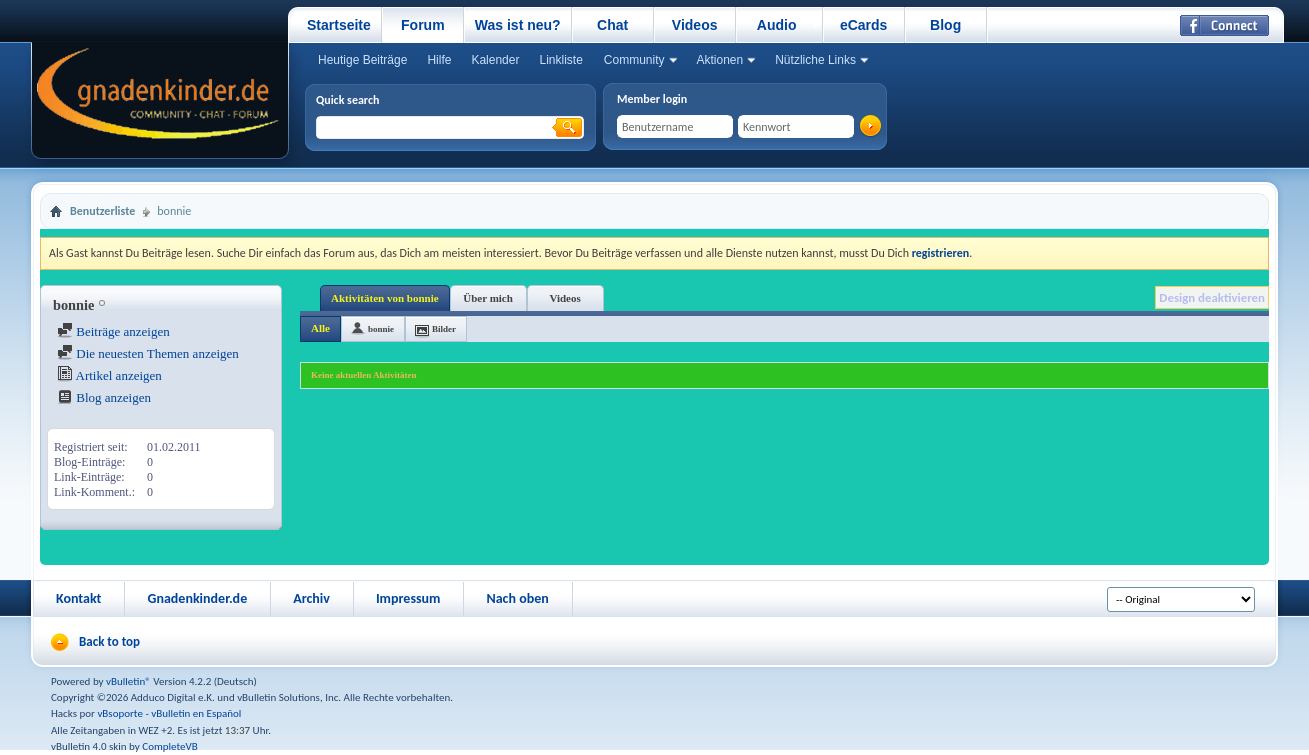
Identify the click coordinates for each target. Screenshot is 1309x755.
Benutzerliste (102, 211)
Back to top (109, 641)
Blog (945, 25)
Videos (695, 25)
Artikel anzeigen (109, 375)
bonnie (381, 329)
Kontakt (78, 598)
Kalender (495, 60)
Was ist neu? (518, 25)
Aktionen (720, 60)
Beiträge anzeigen (113, 331)
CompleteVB (169, 746)
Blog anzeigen (104, 397)
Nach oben (517, 598)
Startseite (339, 25)
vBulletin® (128, 681)
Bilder (444, 329)
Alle (320, 328)
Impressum (408, 598)
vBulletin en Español (196, 713)
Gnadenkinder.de (197, 598)
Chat (612, 25)
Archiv (311, 598)
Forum (423, 25)
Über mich (488, 298)
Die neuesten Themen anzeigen (148, 353)
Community (634, 60)
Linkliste (560, 60)
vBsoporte (120, 713)
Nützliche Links (815, 60)
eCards (863, 25)
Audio (777, 25)
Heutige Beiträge (362, 60)
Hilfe (439, 60)
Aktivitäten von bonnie (385, 298)
